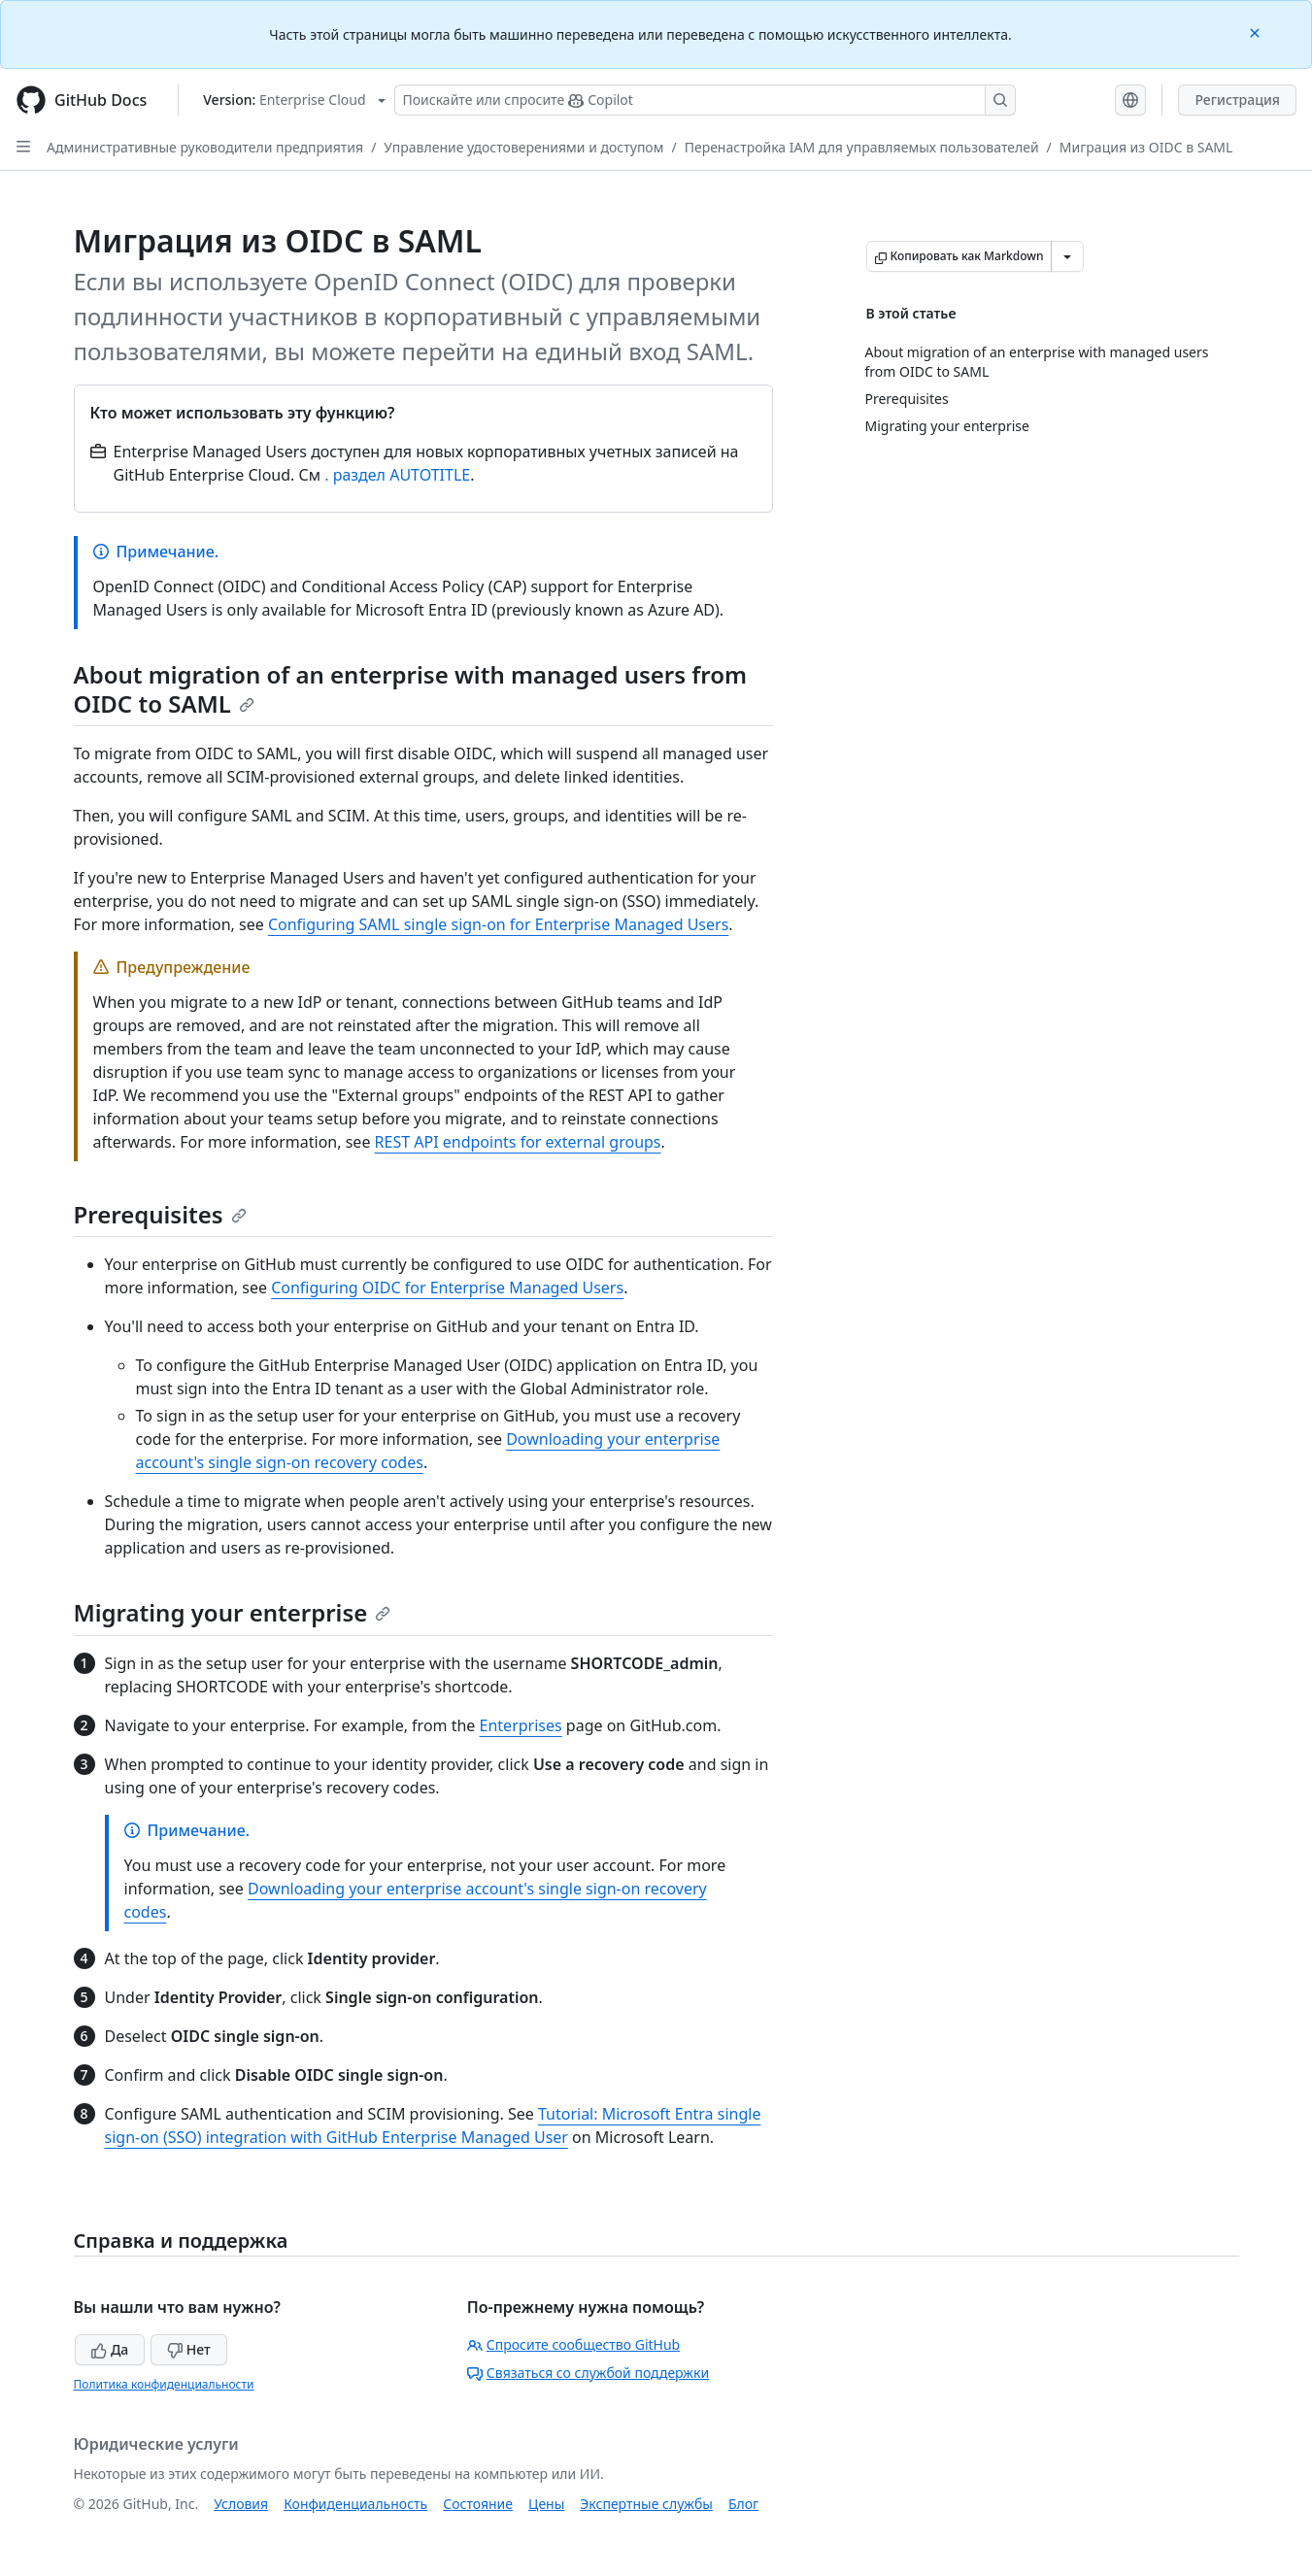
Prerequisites (160, 1214)
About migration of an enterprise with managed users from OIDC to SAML (411, 688)
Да (109, 2349)
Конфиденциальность (355, 2503)
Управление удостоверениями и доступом (523, 147)
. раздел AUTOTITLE (397, 474)
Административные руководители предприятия (205, 147)
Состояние (478, 2503)
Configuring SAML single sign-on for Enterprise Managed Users (498, 924)
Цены (546, 2503)
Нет (189, 2349)
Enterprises (521, 1725)
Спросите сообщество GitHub (573, 2344)
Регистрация (1237, 99)
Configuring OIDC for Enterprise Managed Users (447, 1287)
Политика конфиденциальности (164, 2384)
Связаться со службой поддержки (588, 2372)
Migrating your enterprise (232, 1612)
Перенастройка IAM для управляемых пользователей (862, 147)
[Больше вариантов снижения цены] (1067, 256)
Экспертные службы (646, 2503)
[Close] (1256, 31)
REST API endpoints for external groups (518, 1142)
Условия (241, 2503)
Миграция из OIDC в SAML (1146, 147)
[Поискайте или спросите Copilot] (705, 100)
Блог (743, 2503)
